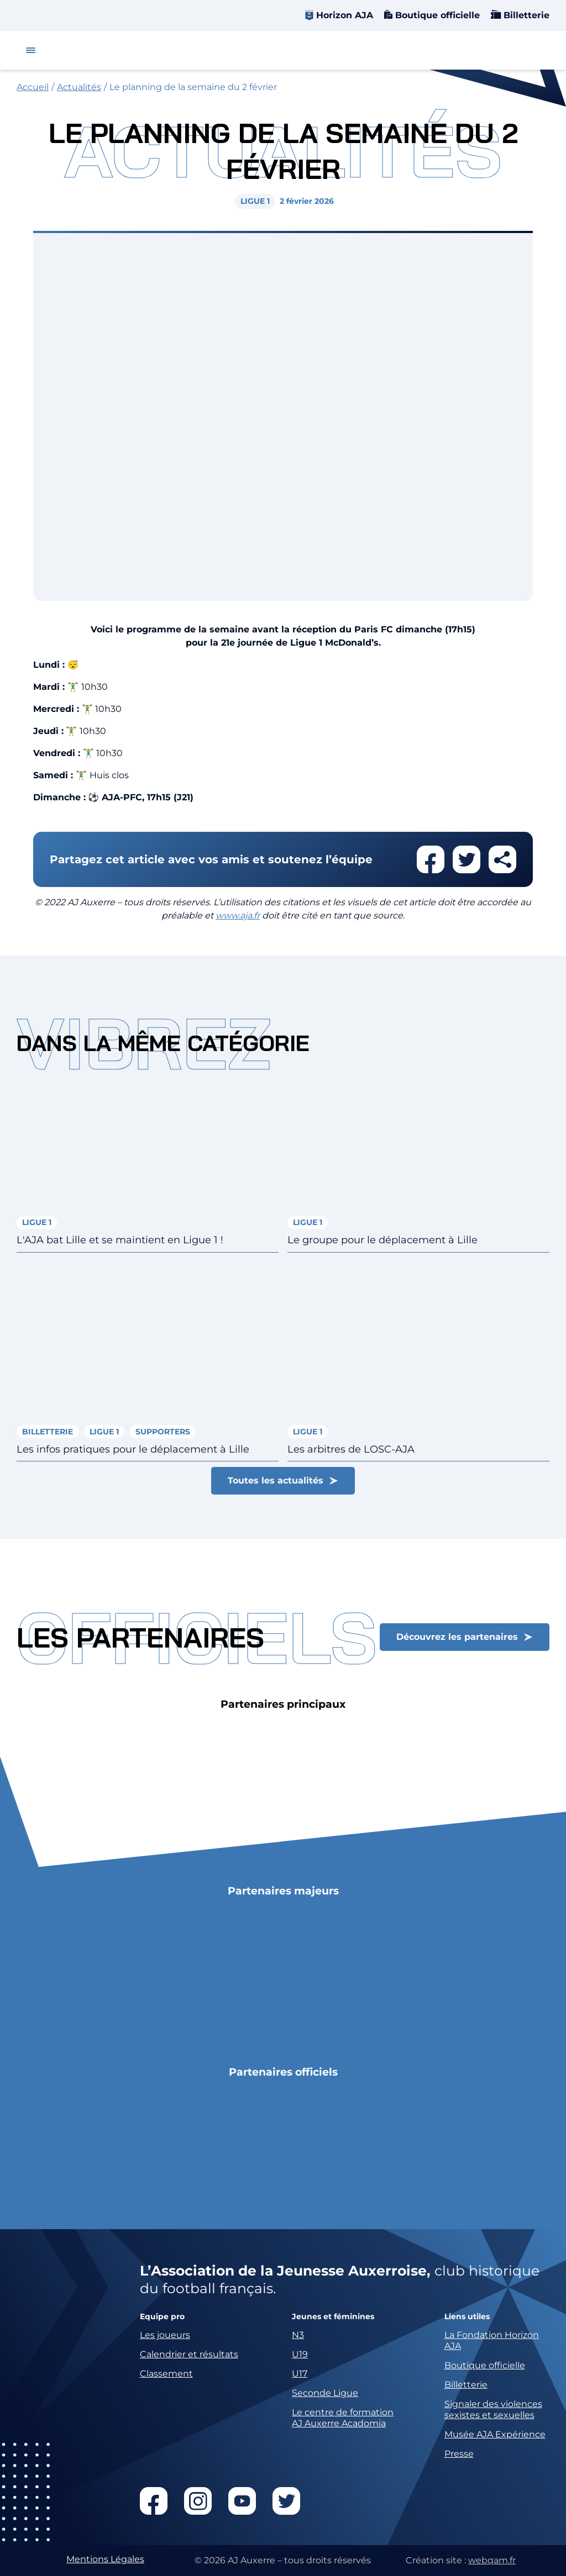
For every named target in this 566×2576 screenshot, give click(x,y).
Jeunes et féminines (333, 2316)
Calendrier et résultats (189, 2354)
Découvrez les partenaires (457, 1637)
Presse (459, 2453)
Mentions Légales (105, 2559)
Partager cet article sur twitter (466, 859)
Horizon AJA (344, 15)
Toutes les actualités (275, 1480)
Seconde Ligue (325, 2393)
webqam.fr (492, 2560)
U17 (299, 2373)
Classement (166, 2373)
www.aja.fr (238, 915)
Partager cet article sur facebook (430, 859)
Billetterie (525, 15)
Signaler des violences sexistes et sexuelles (493, 2409)
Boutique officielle (436, 15)
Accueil (33, 87)
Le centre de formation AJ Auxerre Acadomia (343, 2418)
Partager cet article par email (502, 859)
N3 (298, 2335)
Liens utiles (467, 2316)
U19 (300, 2354)
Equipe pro (162, 2316)
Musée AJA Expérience (495, 2434)
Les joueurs (165, 2335)
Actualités (79, 87)
